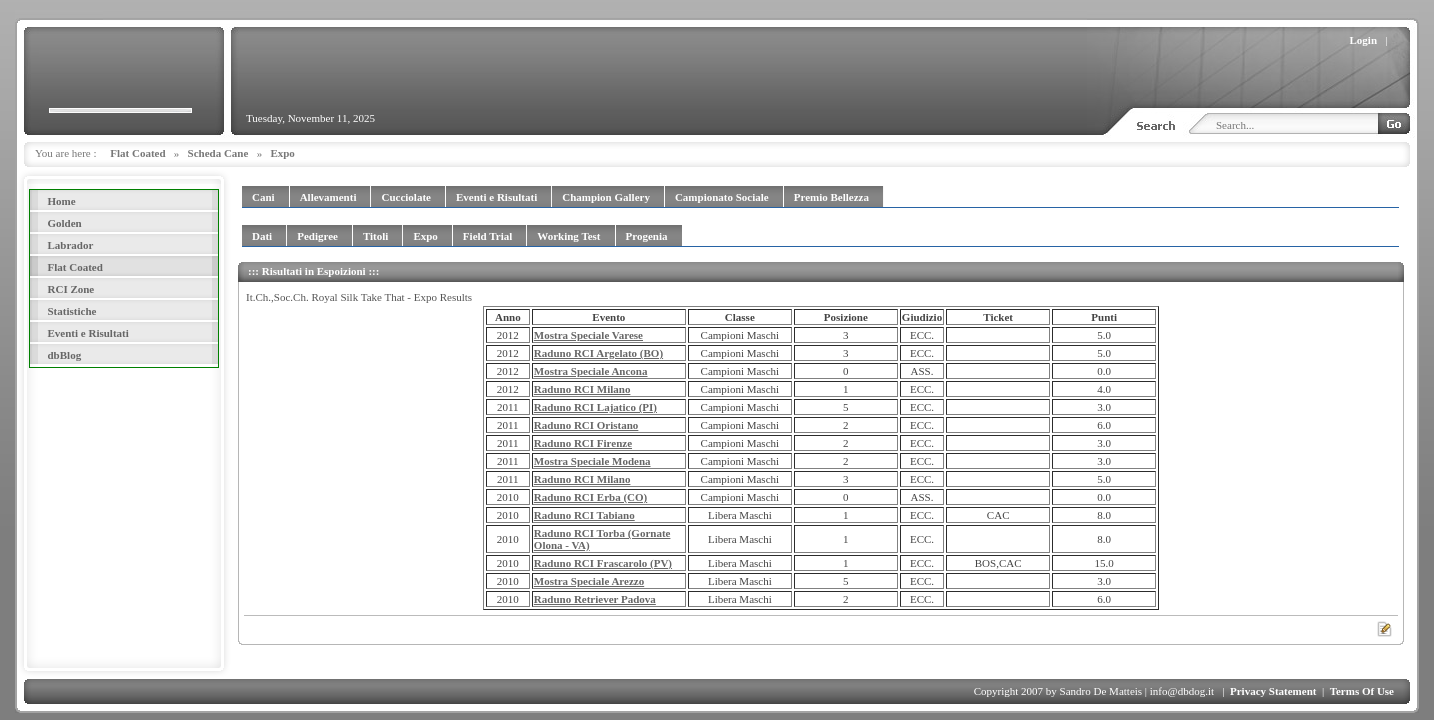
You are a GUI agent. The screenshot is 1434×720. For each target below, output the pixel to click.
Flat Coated (137, 153)
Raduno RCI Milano (582, 389)
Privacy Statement (1273, 691)
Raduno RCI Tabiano (584, 515)
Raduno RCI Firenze (583, 443)
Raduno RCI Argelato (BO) (598, 353)
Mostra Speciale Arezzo (589, 581)
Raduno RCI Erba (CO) (590, 497)
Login (1364, 40)
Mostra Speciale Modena (592, 461)
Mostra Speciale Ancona (591, 371)
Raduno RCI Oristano (586, 425)
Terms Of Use (1362, 691)
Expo (282, 153)
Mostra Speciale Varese (588, 335)
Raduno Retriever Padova (595, 599)
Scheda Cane (218, 153)
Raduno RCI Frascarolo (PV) (603, 563)
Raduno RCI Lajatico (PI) (595, 407)
